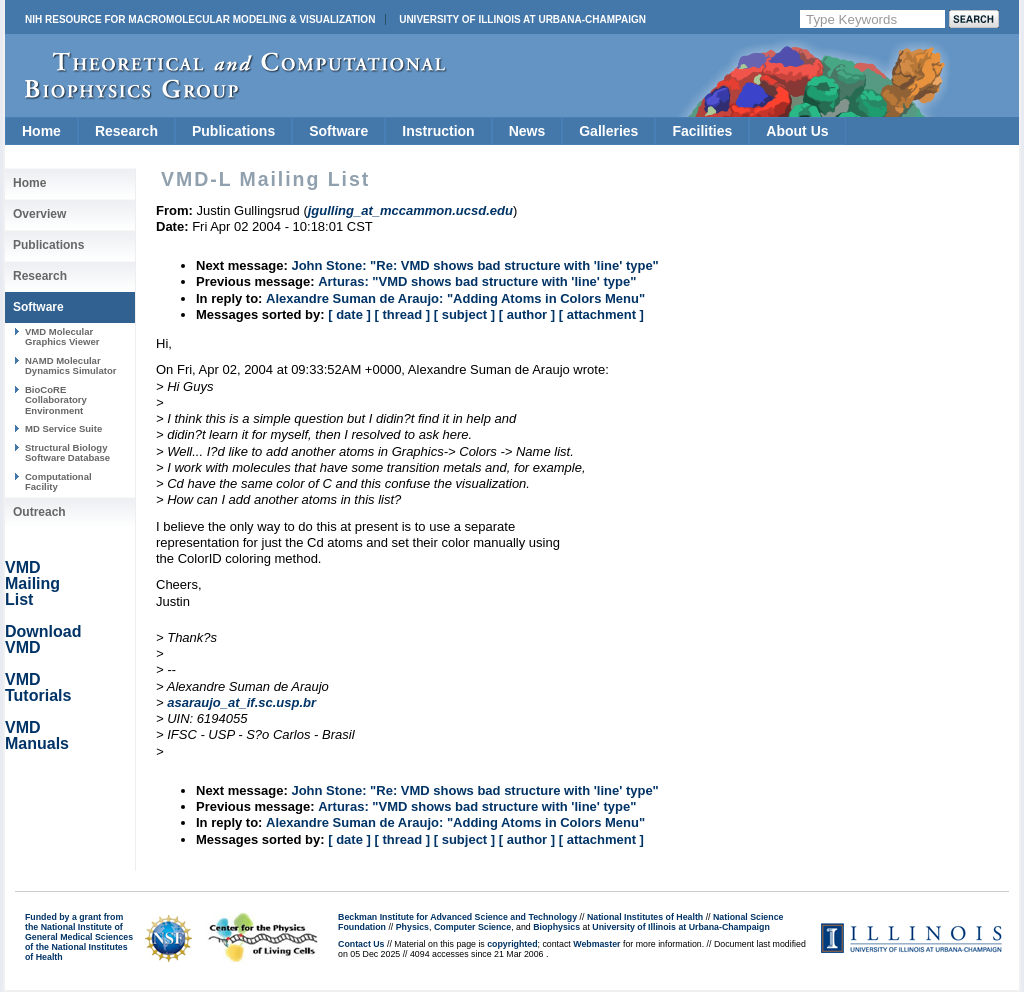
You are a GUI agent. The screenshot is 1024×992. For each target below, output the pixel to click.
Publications (233, 131)
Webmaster (596, 944)
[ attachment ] (601, 314)
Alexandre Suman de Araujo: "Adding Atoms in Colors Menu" (455, 298)
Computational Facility (58, 481)
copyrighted (512, 944)
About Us (797, 131)
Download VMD (43, 639)
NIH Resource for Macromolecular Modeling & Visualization (200, 19)
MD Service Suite (63, 428)
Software (338, 131)
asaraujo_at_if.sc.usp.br (241, 702)
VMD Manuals (37, 735)
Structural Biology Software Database (67, 452)
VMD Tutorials (38, 687)
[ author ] (527, 314)
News (527, 131)
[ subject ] (464, 314)
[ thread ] (402, 314)
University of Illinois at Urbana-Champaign (522, 19)
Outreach (39, 512)
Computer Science (472, 927)
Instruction (438, 131)
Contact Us (361, 944)
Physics (412, 927)
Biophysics (556, 927)
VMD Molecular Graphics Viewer (62, 336)
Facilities (702, 131)
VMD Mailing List (32, 583)
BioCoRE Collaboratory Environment (56, 400)
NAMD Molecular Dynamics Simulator (71, 365)
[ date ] (349, 314)
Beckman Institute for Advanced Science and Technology (457, 917)
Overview (39, 214)
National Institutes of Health (645, 917)
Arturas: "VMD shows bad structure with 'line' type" (477, 281)
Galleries (608, 131)
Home (41, 131)
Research (126, 131)
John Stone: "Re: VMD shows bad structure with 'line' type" (474, 265)
